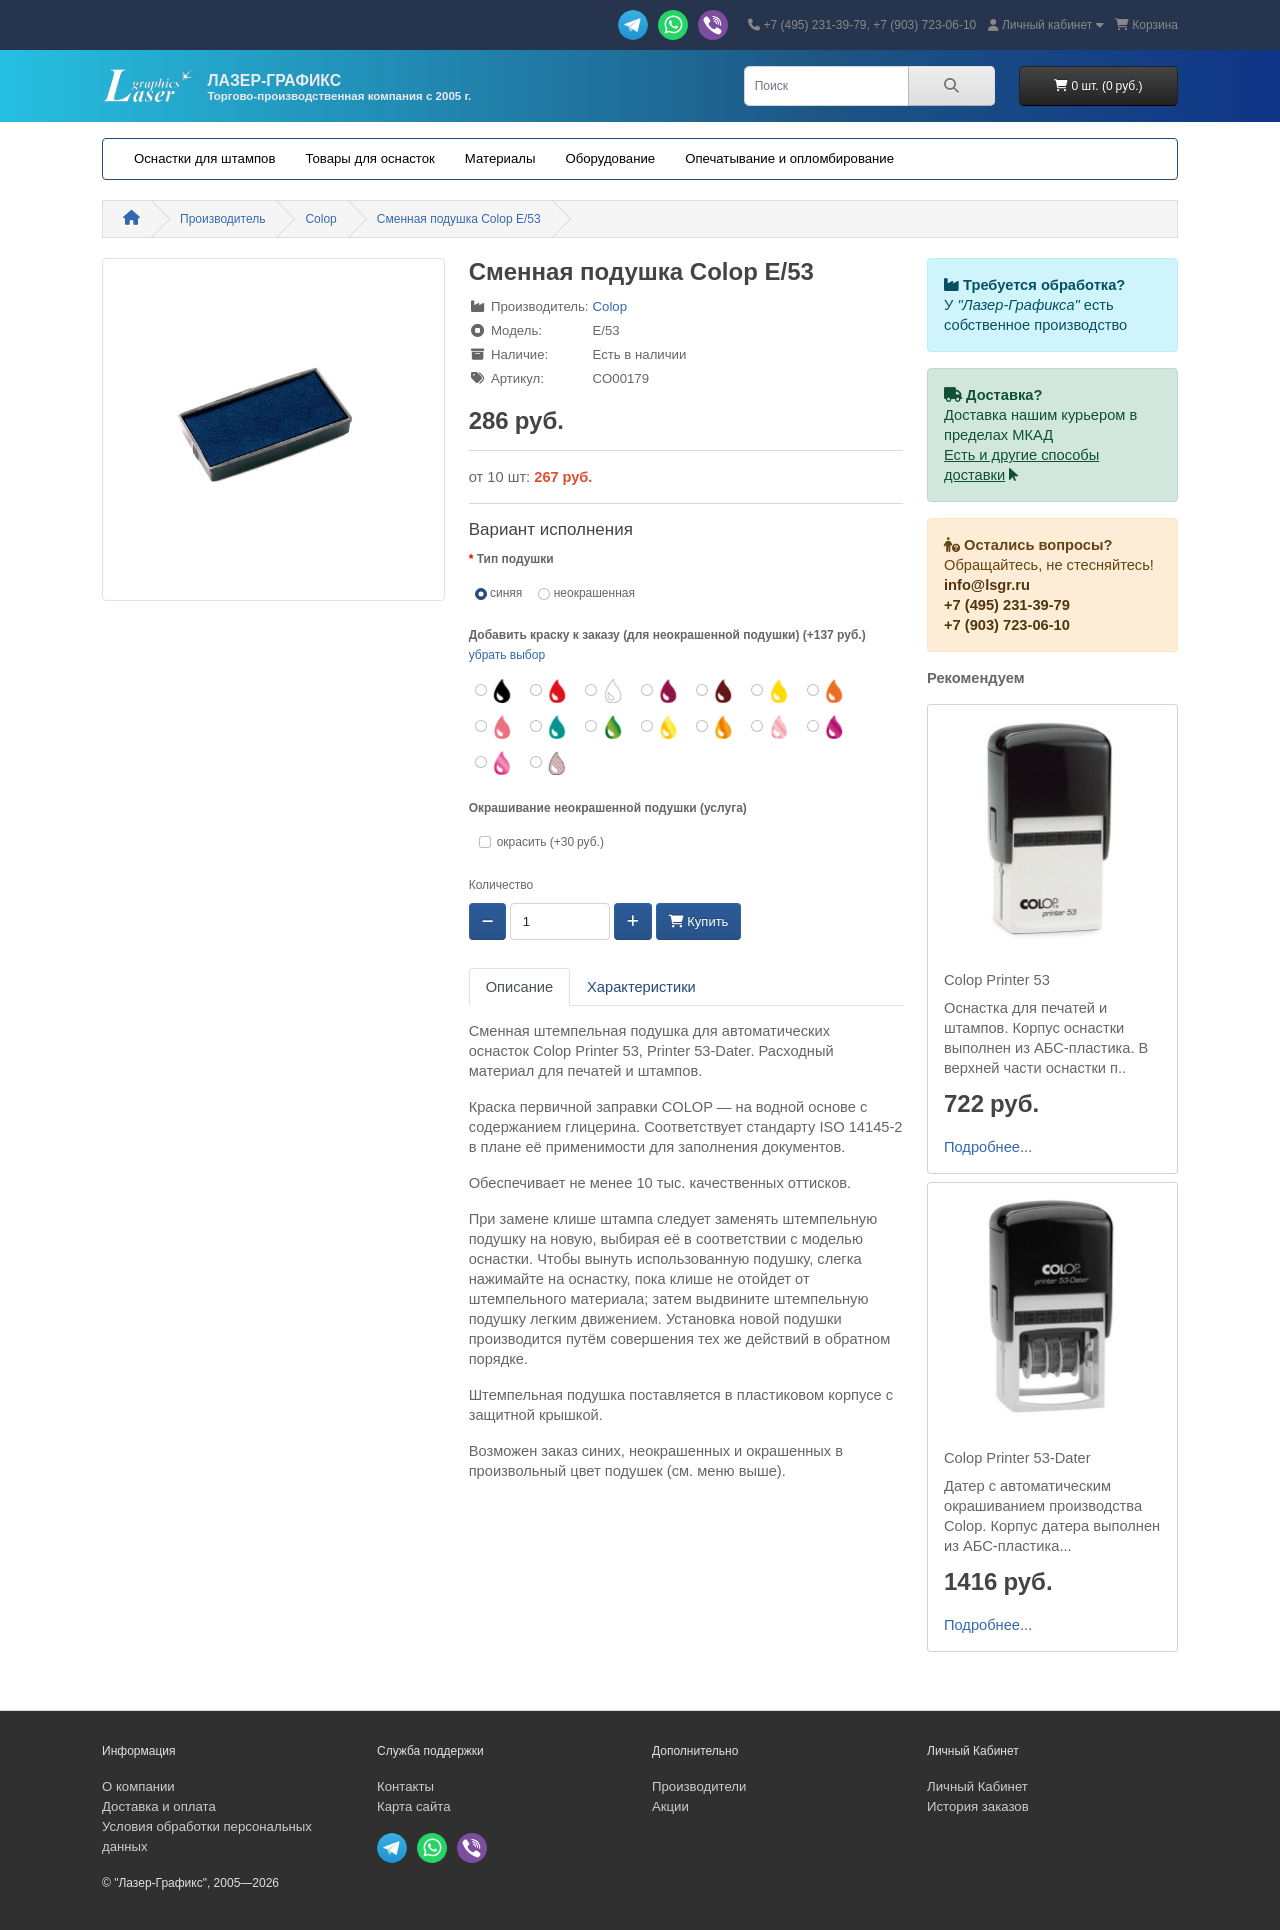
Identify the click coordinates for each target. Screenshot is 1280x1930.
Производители (699, 1786)
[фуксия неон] (494, 763)
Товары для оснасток (369, 158)
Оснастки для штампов (204, 158)
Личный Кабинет (977, 1786)
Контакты (405, 1786)
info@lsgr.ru (987, 585)
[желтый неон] (660, 727)
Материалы (500, 158)
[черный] (494, 691)
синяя (499, 593)
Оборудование (610, 158)
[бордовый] (660, 691)
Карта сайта (413, 1806)
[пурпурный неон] (826, 727)
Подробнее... (988, 1147)
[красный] (549, 691)
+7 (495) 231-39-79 (1007, 605)
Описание (519, 987)
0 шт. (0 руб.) (1098, 86)
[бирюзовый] (549, 727)
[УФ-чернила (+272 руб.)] (549, 763)
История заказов (978, 1806)
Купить (699, 921)
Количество (501, 885)
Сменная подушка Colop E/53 (459, 219)
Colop (320, 219)
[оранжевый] (826, 691)
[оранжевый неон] (715, 727)
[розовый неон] (770, 727)
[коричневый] (715, 691)
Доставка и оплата (159, 1806)
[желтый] (770, 691)
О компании (138, 1786)
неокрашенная (586, 593)
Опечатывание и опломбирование (789, 158)
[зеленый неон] (604, 727)
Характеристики (641, 987)
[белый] (604, 691)
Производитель (222, 219)
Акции (670, 1806)
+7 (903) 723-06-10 (1007, 625)
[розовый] (494, 727)
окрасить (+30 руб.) (547, 842)
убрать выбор (507, 655)
